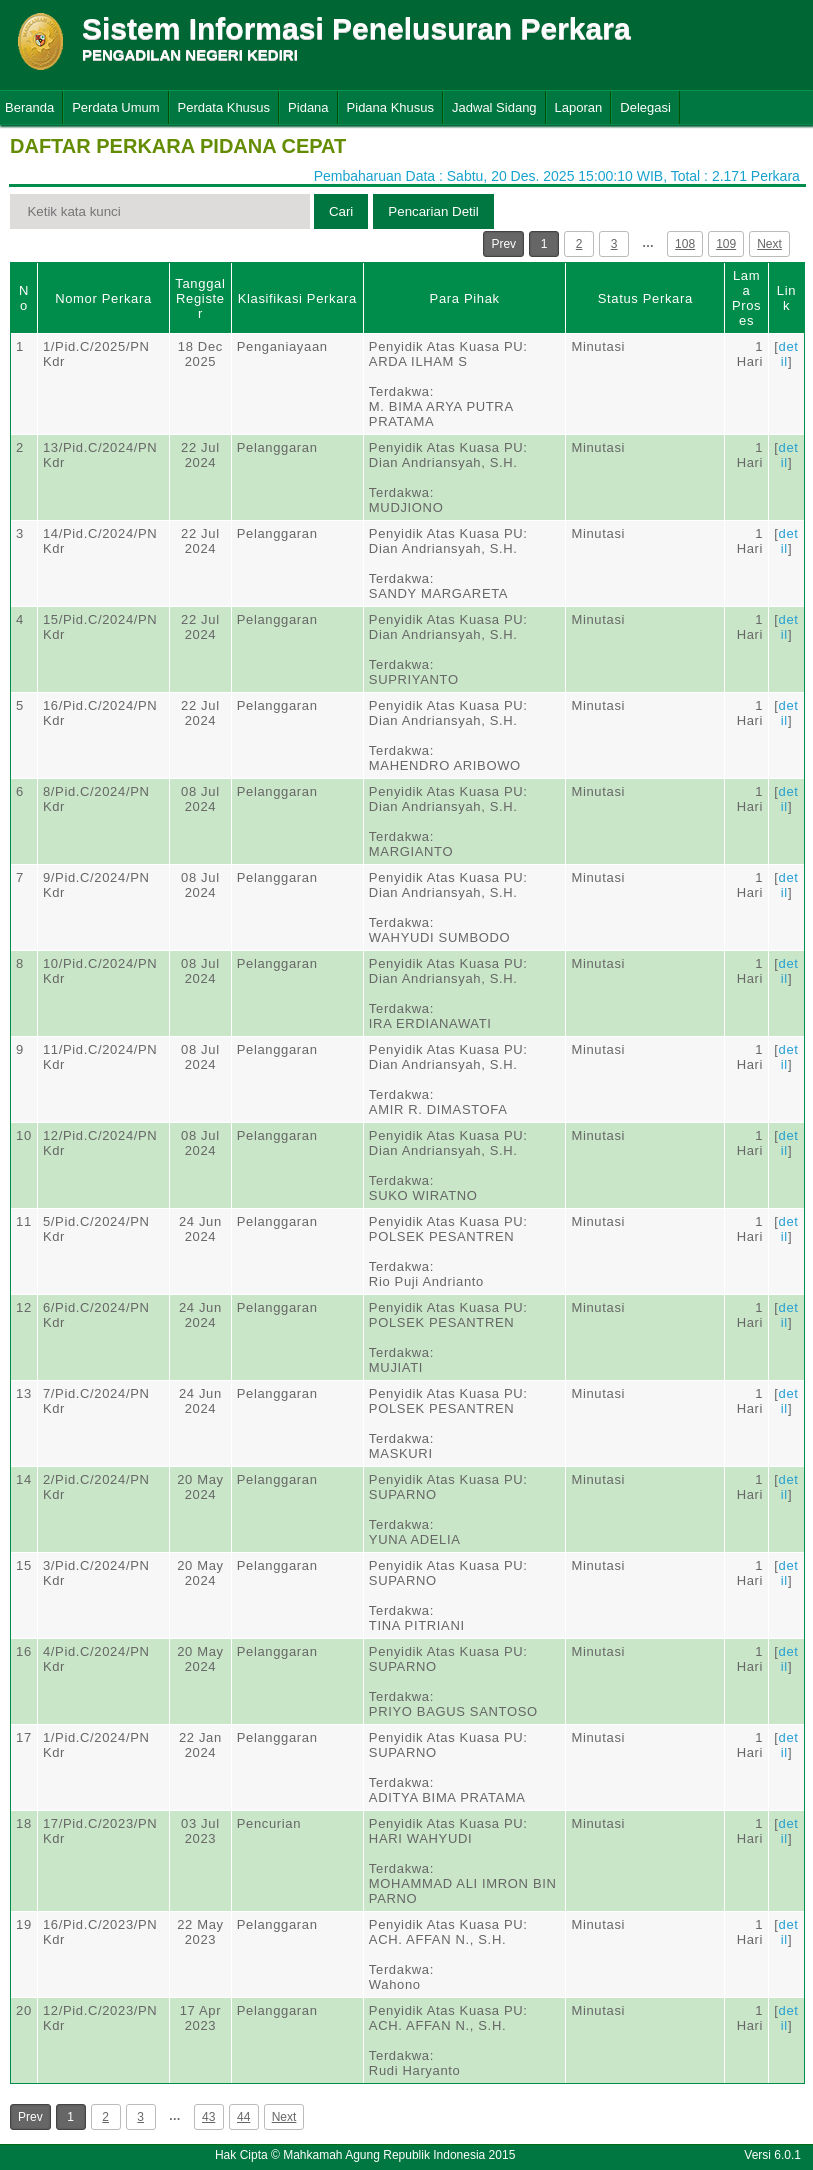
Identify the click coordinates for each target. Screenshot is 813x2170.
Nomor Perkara (103, 298)
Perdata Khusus (224, 107)
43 (208, 2117)
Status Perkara (645, 298)
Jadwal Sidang (494, 107)
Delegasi (645, 107)
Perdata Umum (115, 107)
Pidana (308, 107)
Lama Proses (746, 298)
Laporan (579, 107)
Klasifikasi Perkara (297, 298)
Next (769, 244)
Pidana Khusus (390, 107)
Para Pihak (465, 298)
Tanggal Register (200, 298)
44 (243, 2117)
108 (685, 244)
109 (726, 244)
